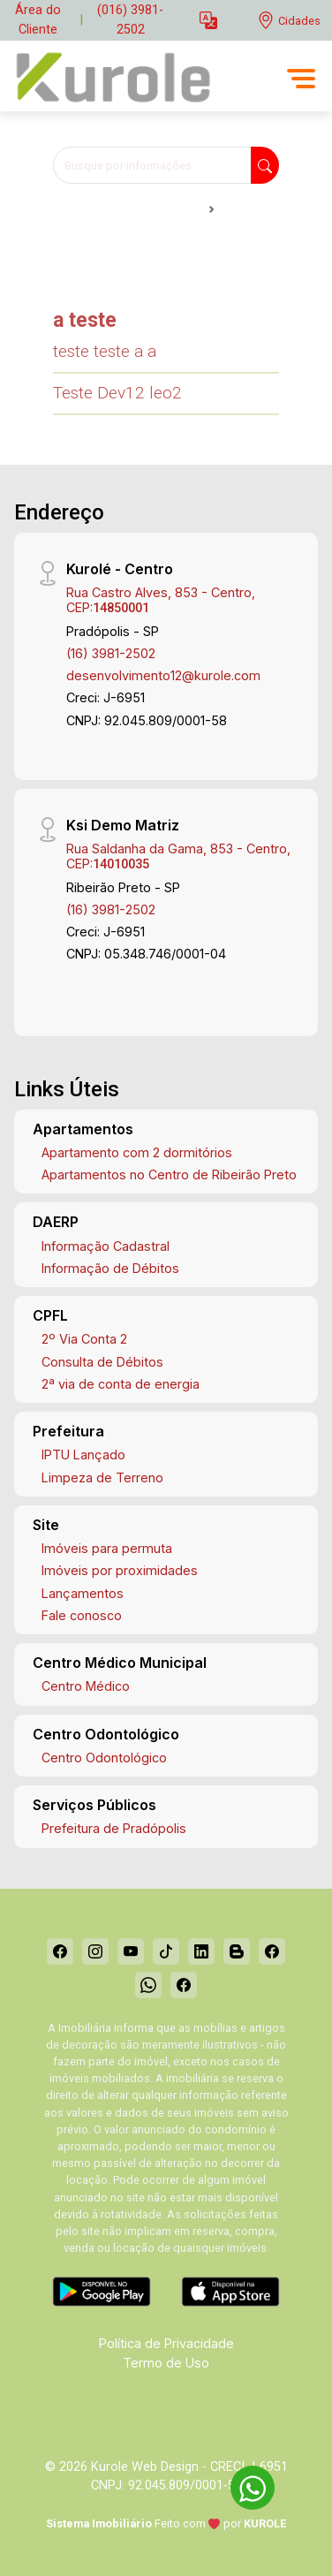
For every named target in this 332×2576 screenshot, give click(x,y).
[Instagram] (95, 1951)
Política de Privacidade (166, 2343)
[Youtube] (130, 1951)
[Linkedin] (201, 1951)
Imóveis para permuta (107, 1548)
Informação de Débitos (110, 1268)
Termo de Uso (166, 2362)
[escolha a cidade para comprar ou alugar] (288, 21)
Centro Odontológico (104, 1757)
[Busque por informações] (152, 165)
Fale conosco (82, 1615)
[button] (208, 21)
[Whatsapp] (148, 1985)
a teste (85, 320)
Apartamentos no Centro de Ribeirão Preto (169, 1174)
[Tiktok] (166, 1951)
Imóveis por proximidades (120, 1570)
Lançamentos (83, 1593)
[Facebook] (60, 1951)
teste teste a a (104, 351)
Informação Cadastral (106, 1246)
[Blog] (236, 1951)
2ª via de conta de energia (121, 1383)
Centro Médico (86, 1685)
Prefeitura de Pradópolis (114, 1828)
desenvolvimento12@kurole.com (163, 675)
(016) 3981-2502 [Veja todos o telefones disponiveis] (130, 20)
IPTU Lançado (83, 1454)
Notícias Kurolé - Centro (127, 208)
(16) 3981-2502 (110, 653)
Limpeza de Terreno (102, 1477)
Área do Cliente (38, 20)
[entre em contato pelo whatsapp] (243, 2484)
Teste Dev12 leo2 (117, 393)
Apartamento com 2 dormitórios (137, 1152)
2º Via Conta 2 (84, 1338)
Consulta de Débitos (102, 1361)
